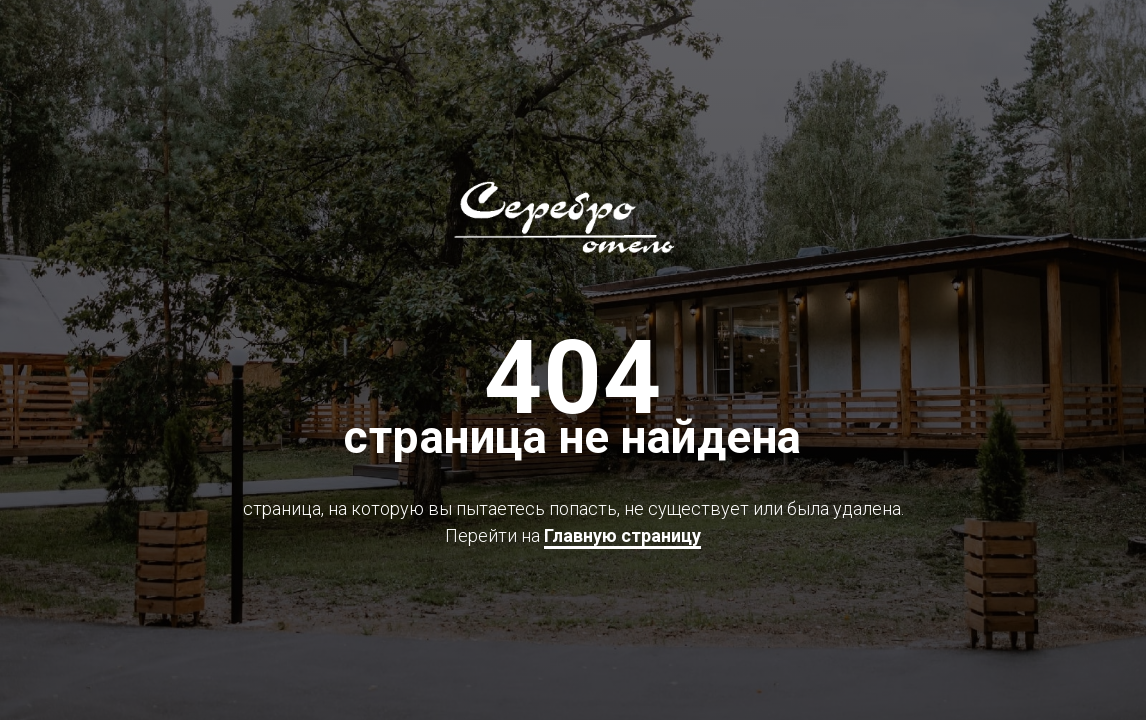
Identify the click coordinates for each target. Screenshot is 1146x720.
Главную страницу (622, 535)
